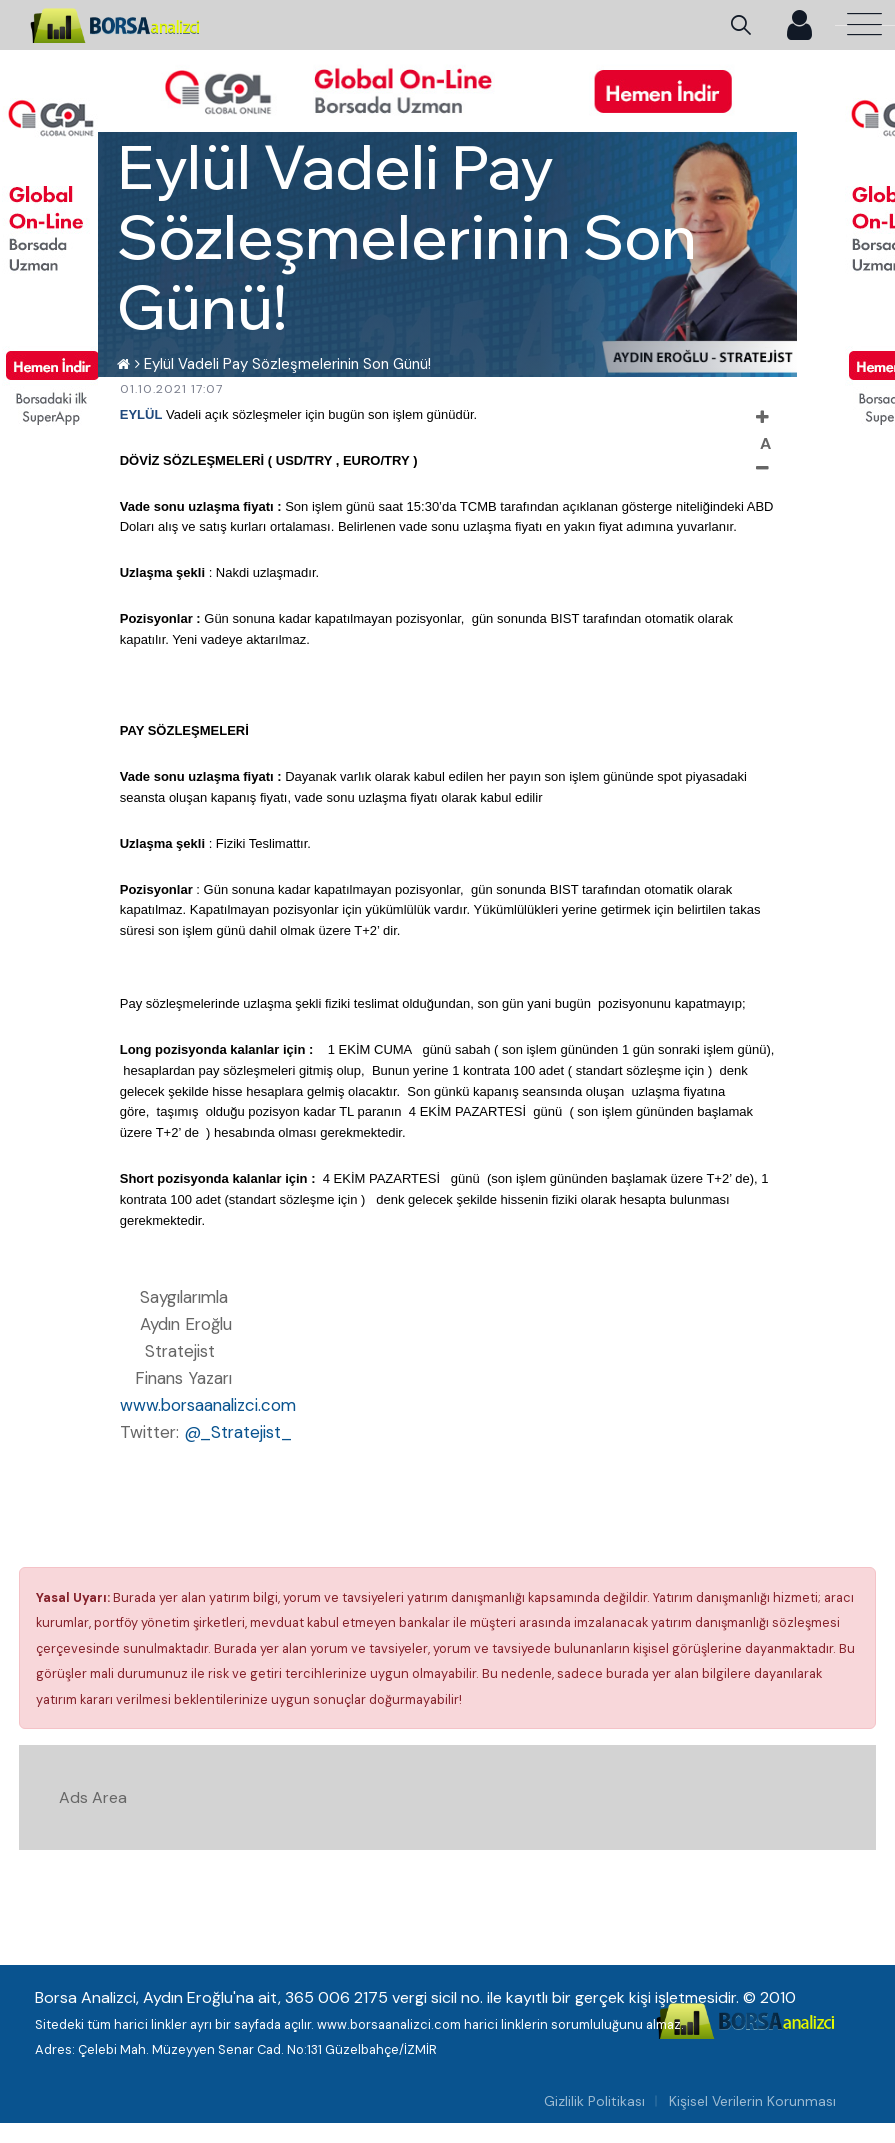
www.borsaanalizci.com (208, 1405)
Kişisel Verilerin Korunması (752, 2101)
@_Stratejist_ (238, 1432)
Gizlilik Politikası (594, 2101)
